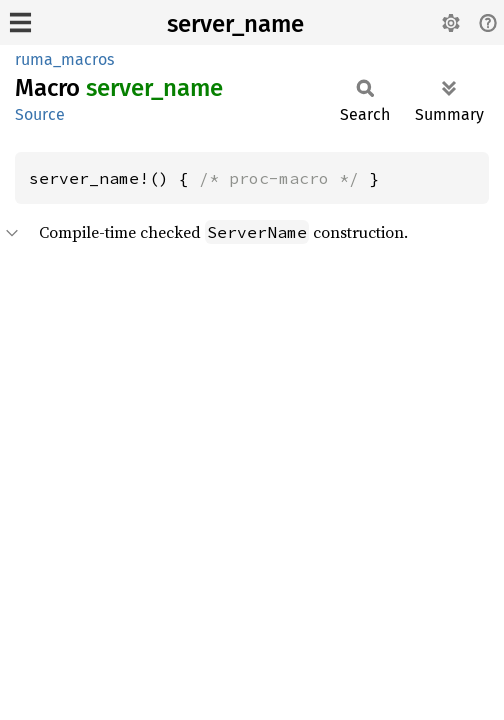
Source (40, 114)
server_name (235, 24)
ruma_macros (64, 59)
